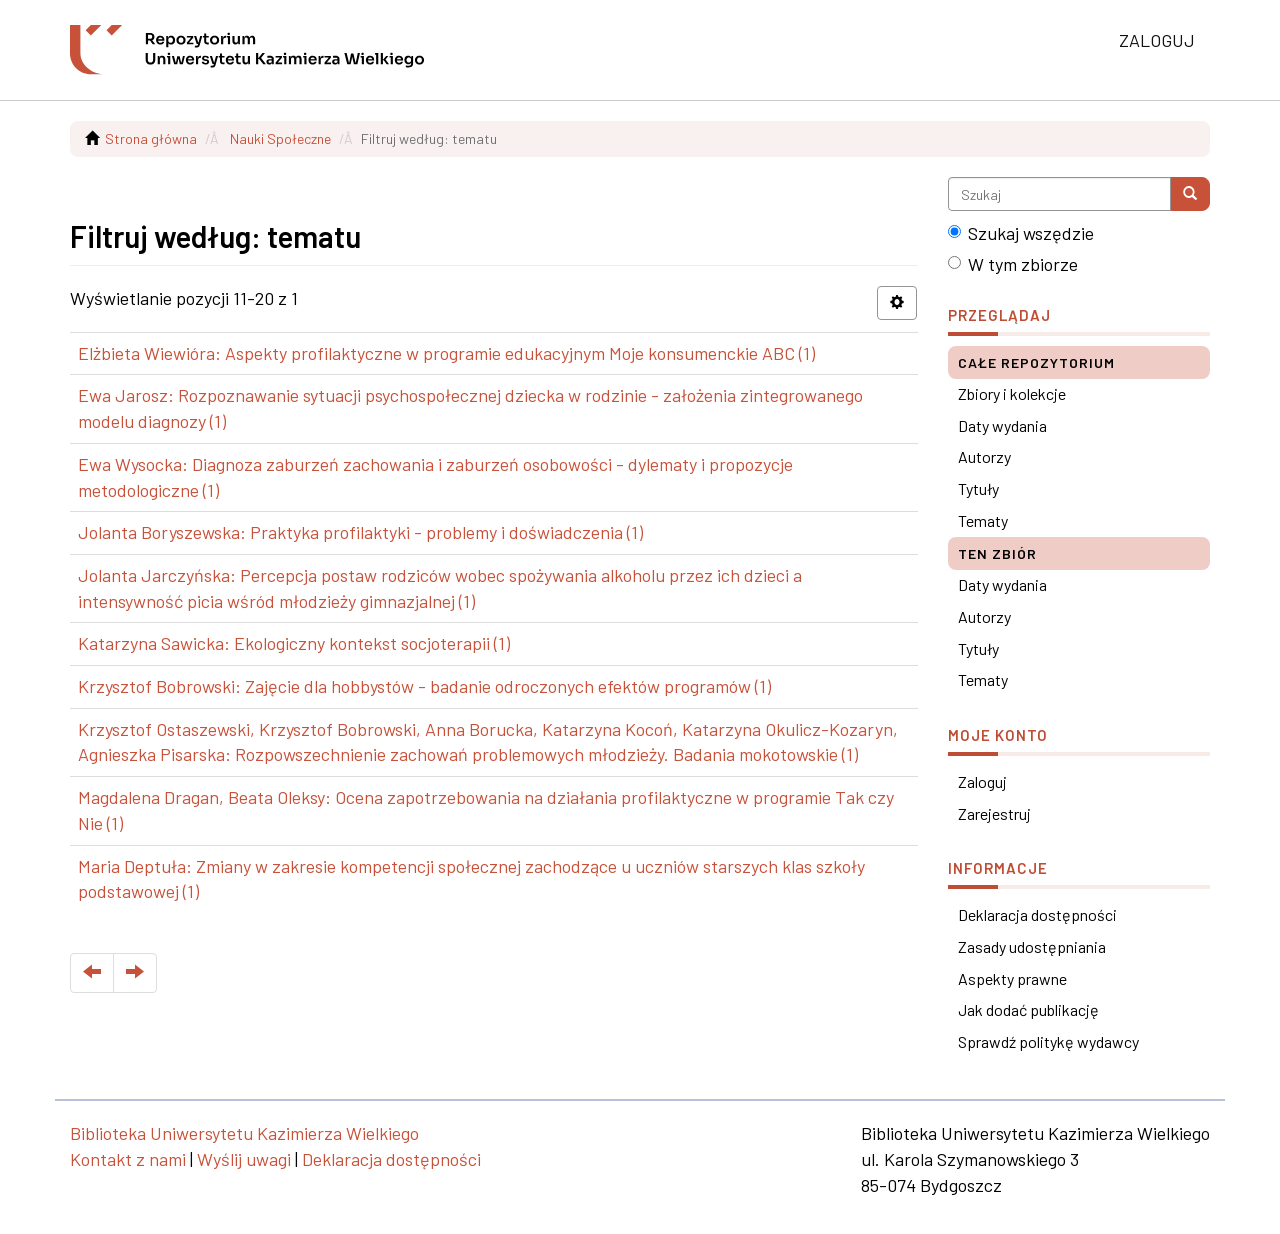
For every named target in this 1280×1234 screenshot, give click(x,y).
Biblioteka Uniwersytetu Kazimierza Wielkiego (244, 1133)
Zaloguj (982, 781)
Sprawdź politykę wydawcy (1048, 1041)
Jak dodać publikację (1028, 1009)
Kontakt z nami (128, 1159)
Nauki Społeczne (280, 138)
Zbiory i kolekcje (1012, 393)
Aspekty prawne (1012, 978)
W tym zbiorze (1013, 264)
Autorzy (984, 456)
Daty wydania (1002, 425)
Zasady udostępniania (1032, 946)
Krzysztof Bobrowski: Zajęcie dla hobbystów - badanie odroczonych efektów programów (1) (424, 686)
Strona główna (151, 138)
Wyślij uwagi (244, 1159)
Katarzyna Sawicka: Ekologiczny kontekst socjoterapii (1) (294, 643)
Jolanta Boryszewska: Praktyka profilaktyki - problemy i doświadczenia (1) (360, 532)
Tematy (983, 520)
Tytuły (978, 488)
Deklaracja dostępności (1037, 914)
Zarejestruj (994, 813)
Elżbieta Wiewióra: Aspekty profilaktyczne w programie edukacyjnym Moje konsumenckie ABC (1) (446, 353)
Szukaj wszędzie (1021, 233)
